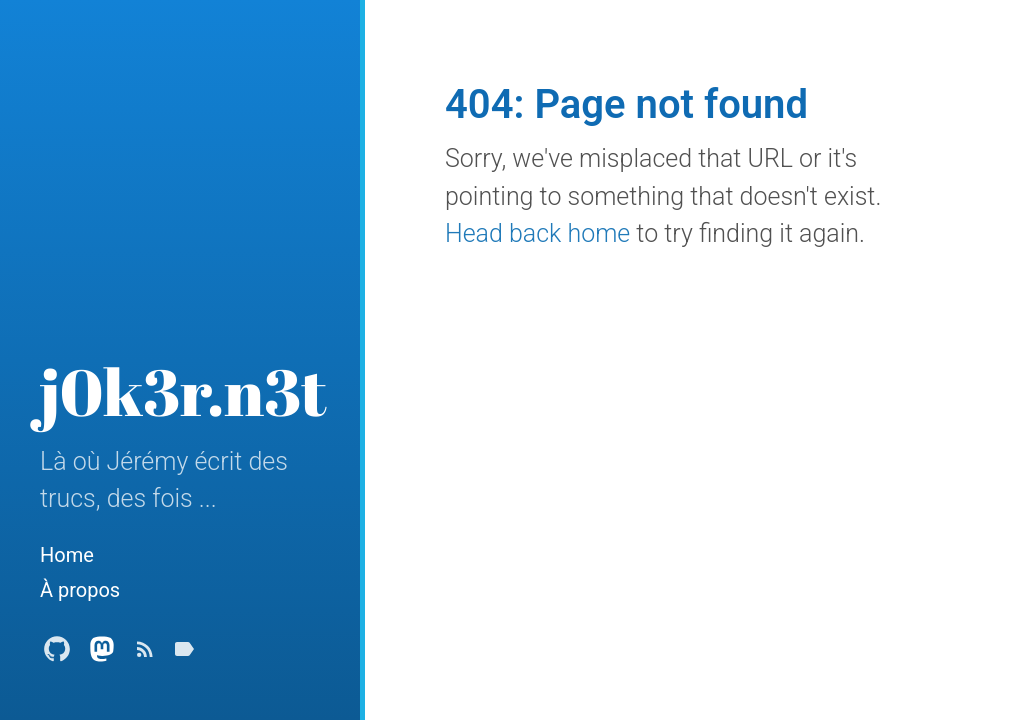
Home (67, 555)
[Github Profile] (57, 654)
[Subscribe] (145, 654)
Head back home (537, 233)
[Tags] (184, 654)
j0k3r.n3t (183, 391)
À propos (80, 590)
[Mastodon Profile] (102, 654)
